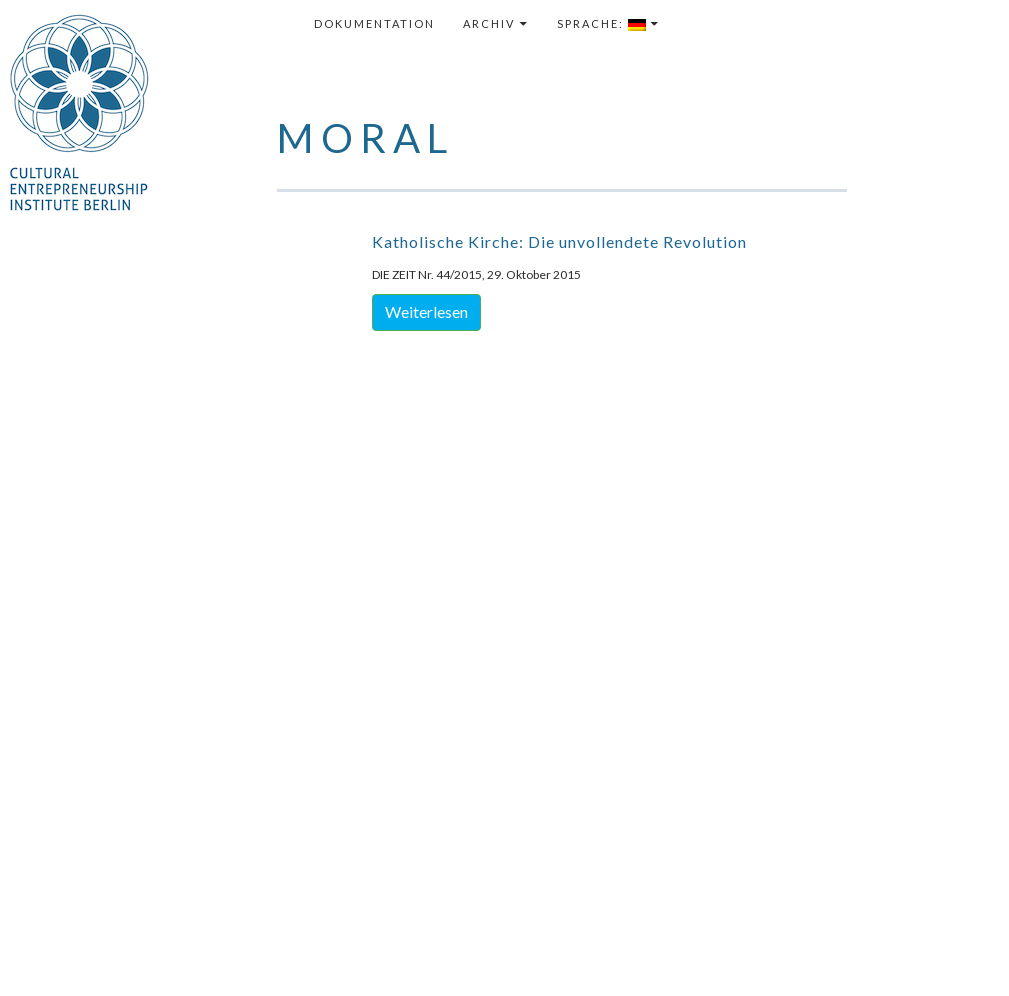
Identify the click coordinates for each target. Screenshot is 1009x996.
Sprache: (601, 24)
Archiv (489, 23)
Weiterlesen (426, 311)
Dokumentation (374, 23)
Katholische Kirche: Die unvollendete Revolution (559, 241)
